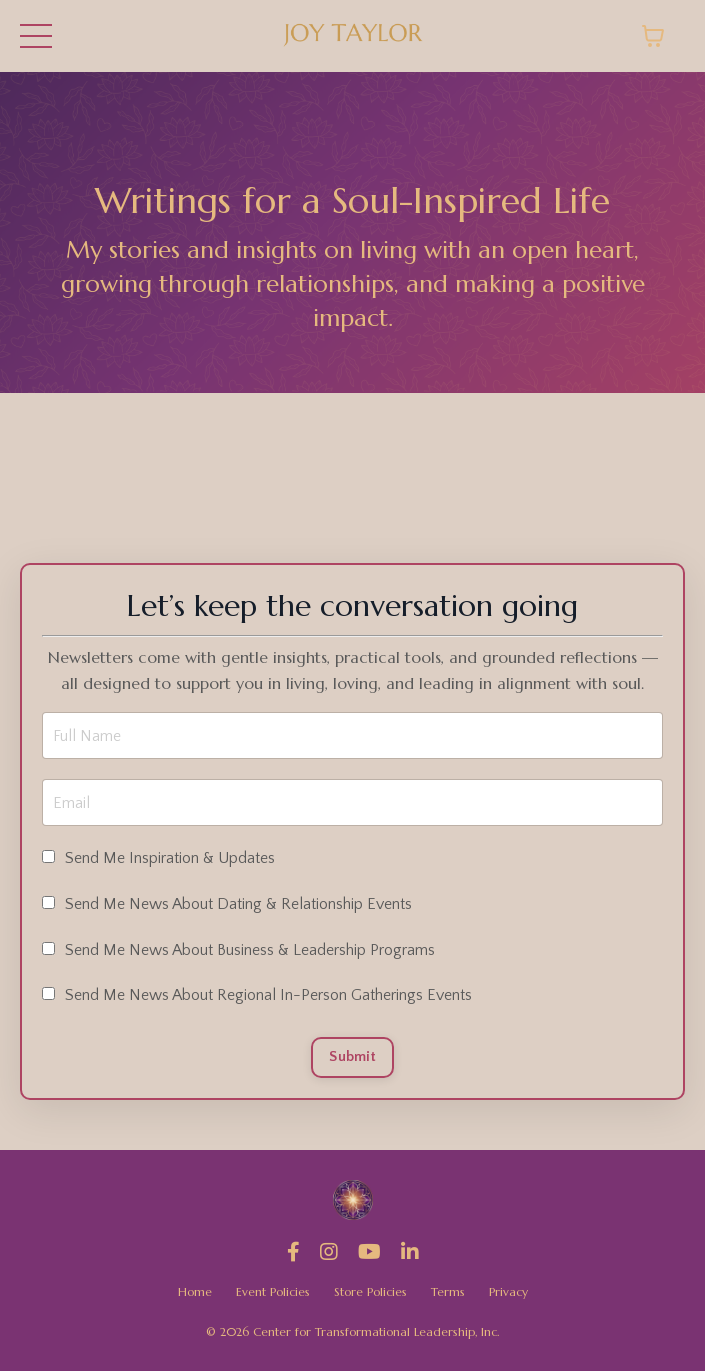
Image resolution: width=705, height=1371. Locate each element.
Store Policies (370, 1291)
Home (195, 1291)
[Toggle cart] (653, 36)
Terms (448, 1291)
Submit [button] (352, 1057)
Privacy (508, 1291)
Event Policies (273, 1291)
